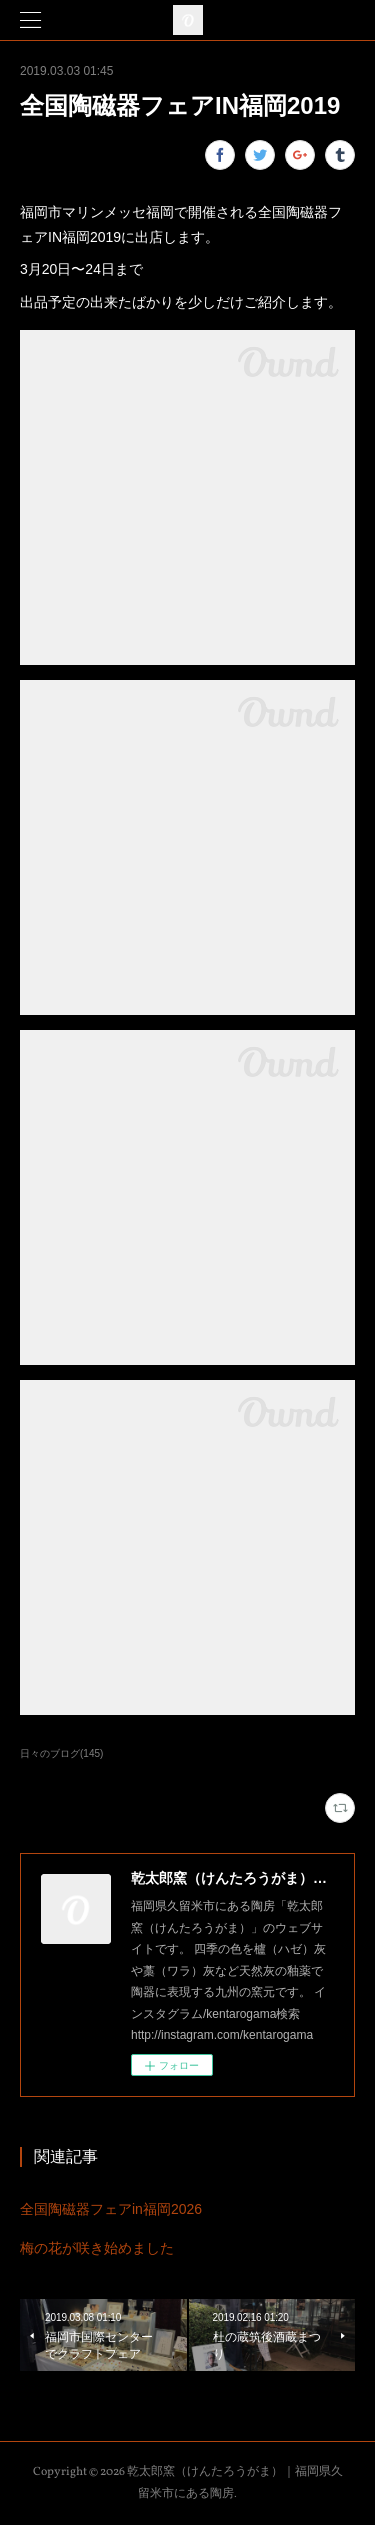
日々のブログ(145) (61, 1753)
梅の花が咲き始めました (97, 2248)
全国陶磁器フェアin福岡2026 (111, 2209)
